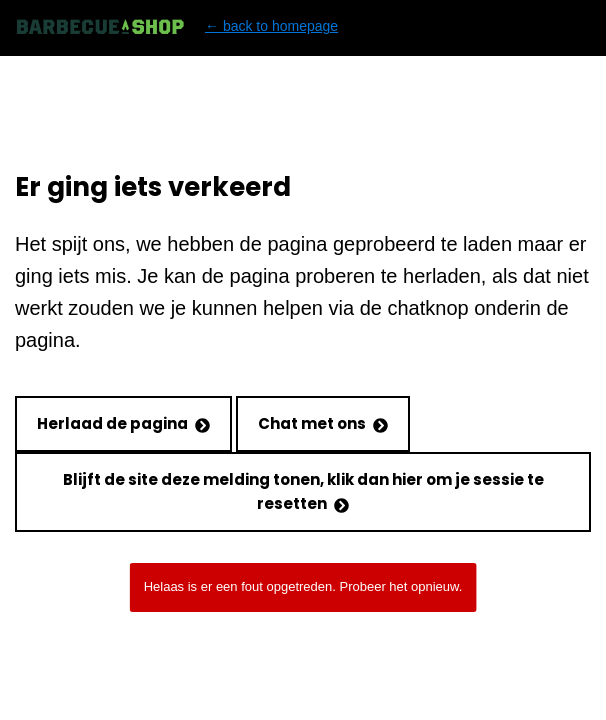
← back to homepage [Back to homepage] (176, 26)
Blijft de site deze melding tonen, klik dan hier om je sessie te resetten (303, 491)
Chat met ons (323, 423)
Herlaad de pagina (123, 423)
